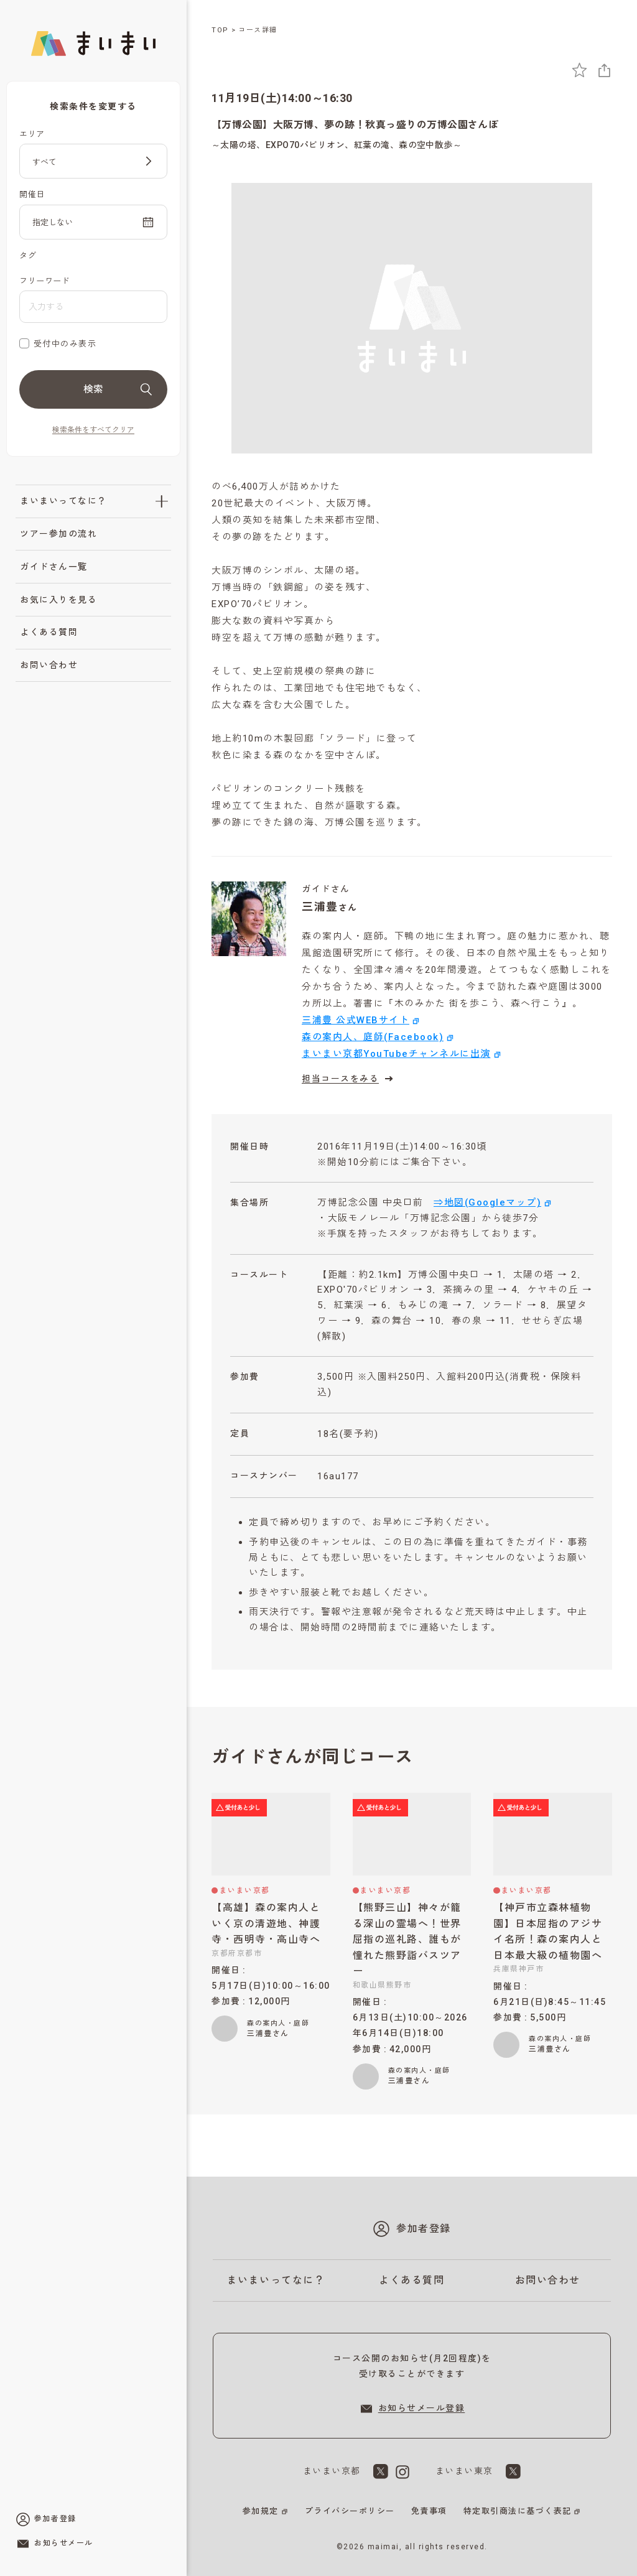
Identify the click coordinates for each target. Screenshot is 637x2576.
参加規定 (261, 2511)
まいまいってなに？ (63, 501)
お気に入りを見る (58, 600)
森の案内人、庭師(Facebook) (373, 1037)
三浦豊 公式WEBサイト (355, 1020)
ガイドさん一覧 (54, 567)
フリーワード (44, 281)
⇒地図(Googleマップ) (487, 1202)
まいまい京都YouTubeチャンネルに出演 (396, 1053)
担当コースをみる (349, 1078)
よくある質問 (49, 632)
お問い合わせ (49, 665)
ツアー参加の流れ (58, 534)
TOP (220, 30)
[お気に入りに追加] (579, 70)
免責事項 (429, 2511)
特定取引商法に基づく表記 (517, 2511)
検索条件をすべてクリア (93, 429)
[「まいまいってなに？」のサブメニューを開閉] (162, 501)
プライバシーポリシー (350, 2511)
